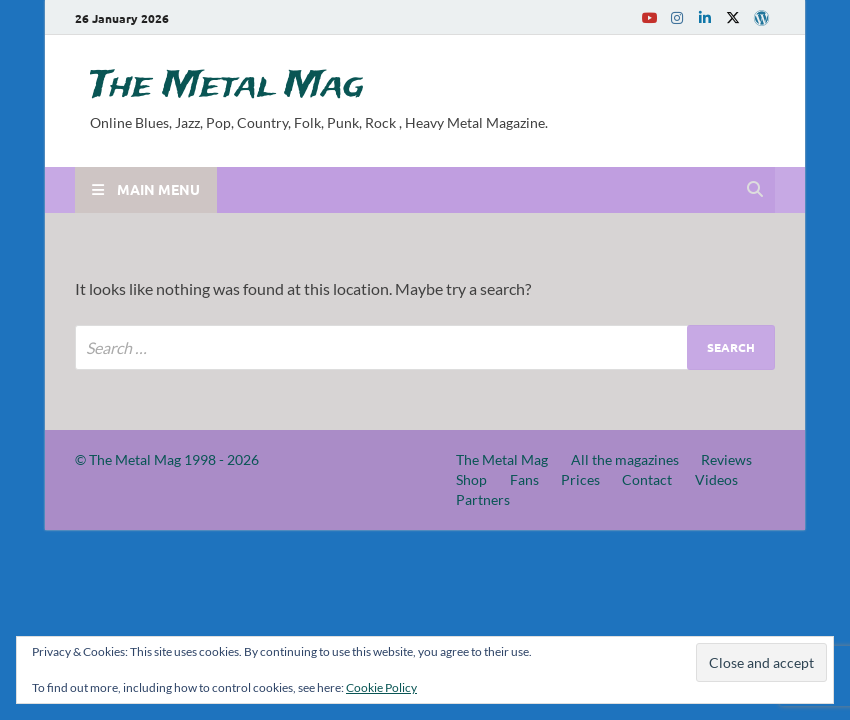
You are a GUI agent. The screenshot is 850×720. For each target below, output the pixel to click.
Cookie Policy (381, 687)
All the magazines (625, 459)
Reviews (726, 459)
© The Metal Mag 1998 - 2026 (167, 459)
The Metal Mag (227, 86)
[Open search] (755, 190)
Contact (647, 479)
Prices (580, 479)
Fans (524, 479)
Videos (716, 479)
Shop (471, 479)
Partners (483, 499)
